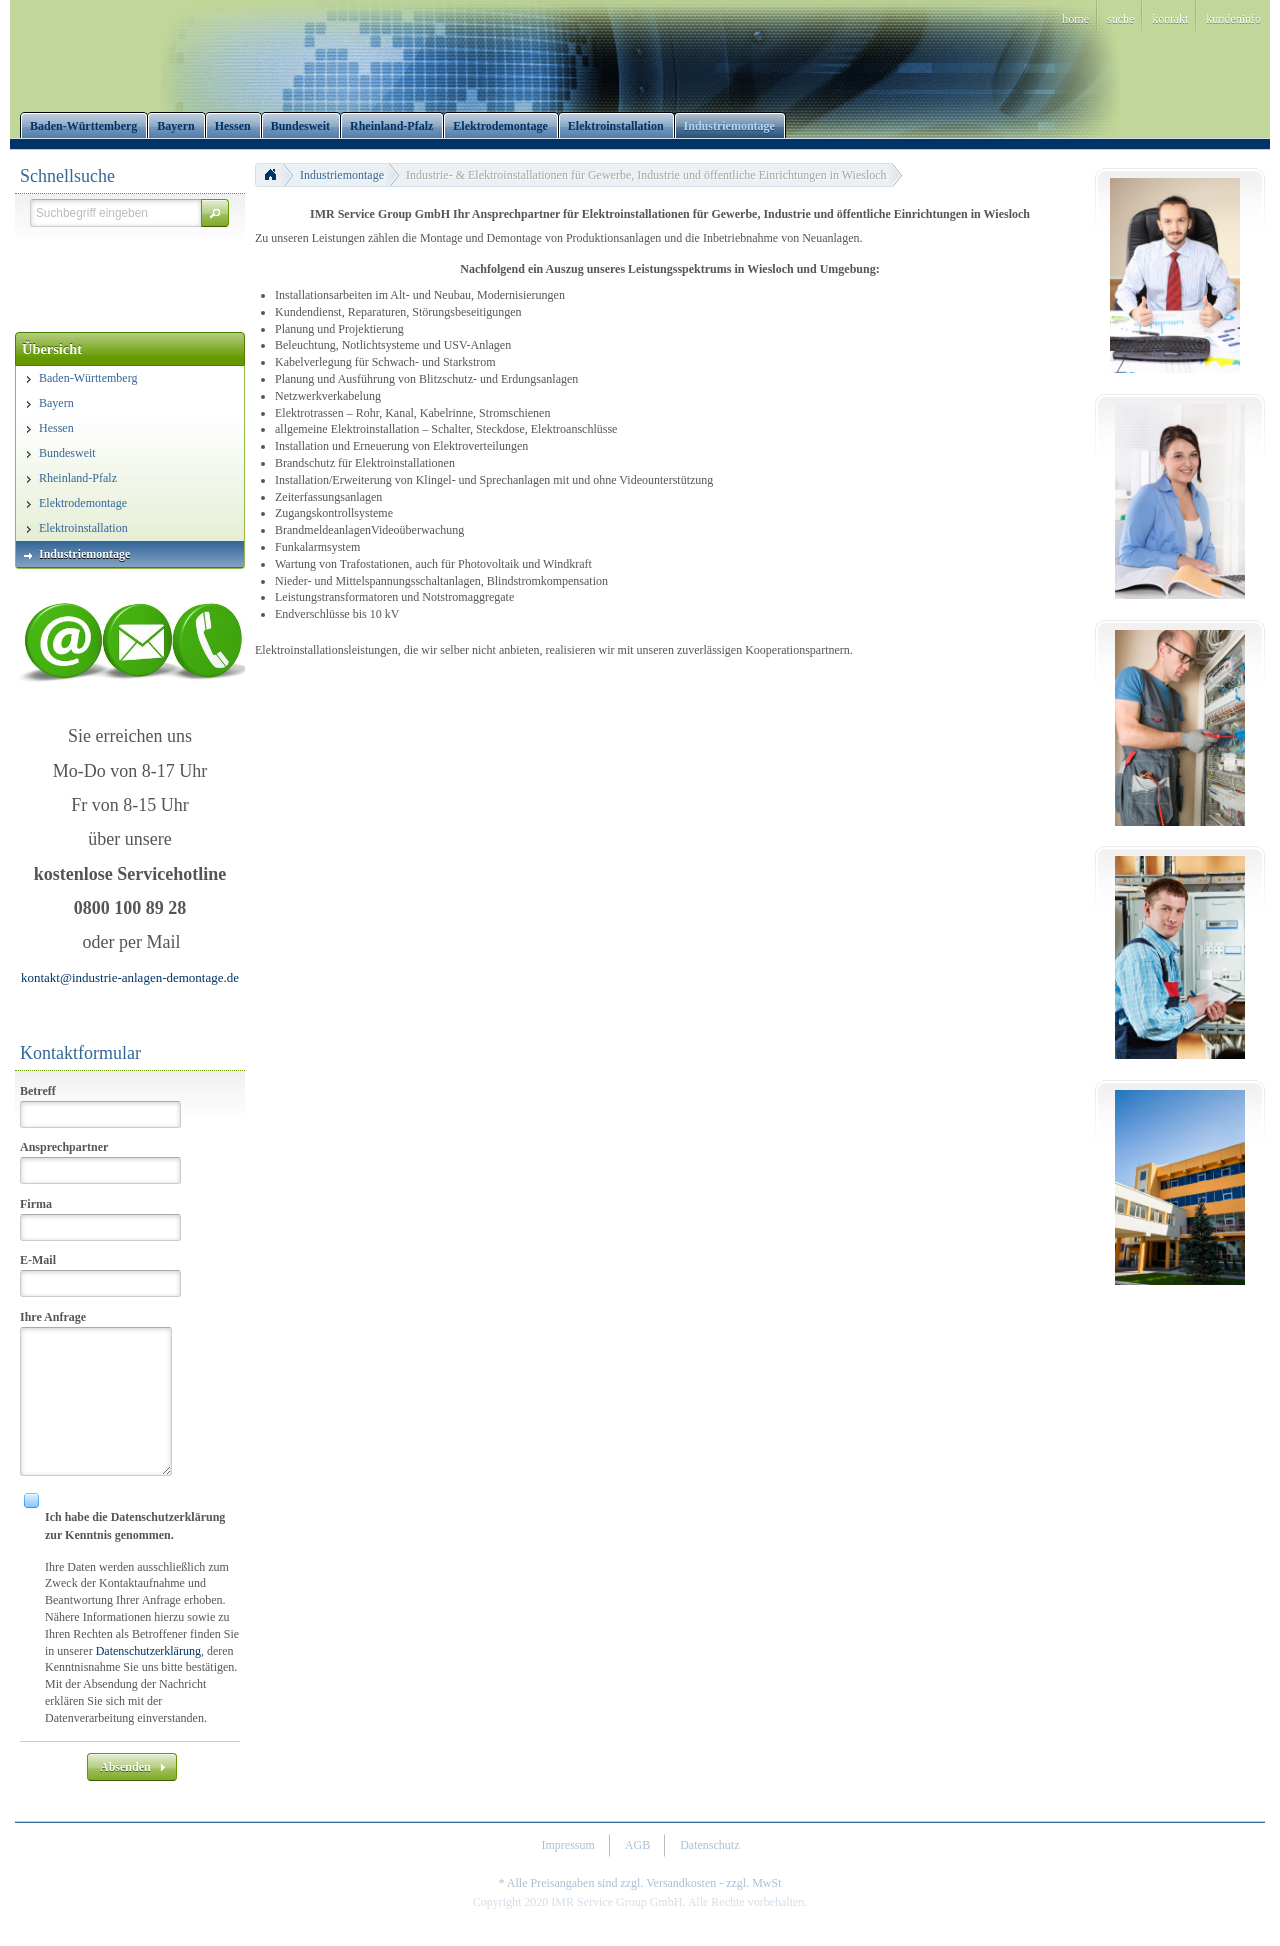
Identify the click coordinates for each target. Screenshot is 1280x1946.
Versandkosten (681, 1883)
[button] (215, 213)
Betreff (38, 1091)
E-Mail (38, 1260)
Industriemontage (342, 175)
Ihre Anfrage (53, 1317)
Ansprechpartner (64, 1147)
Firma (36, 1204)
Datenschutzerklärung (148, 1651)
